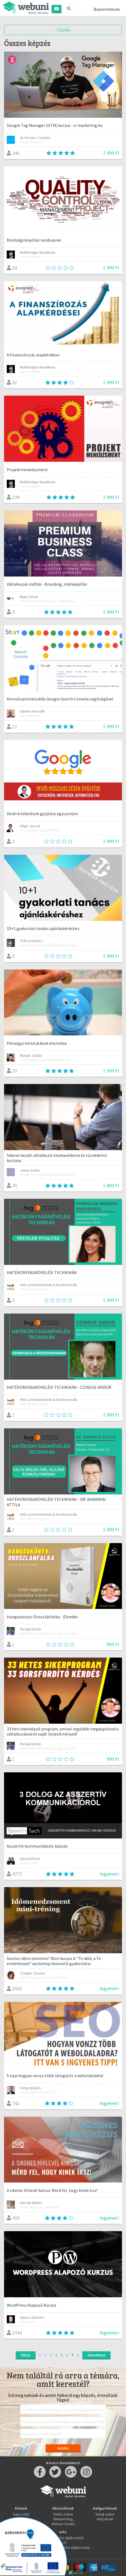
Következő (96, 2355)
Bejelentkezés (107, 9)
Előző (25, 2355)
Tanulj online (105, 2514)
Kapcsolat (21, 2514)
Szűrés (63, 30)
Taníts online (63, 2514)
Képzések (105, 2519)
